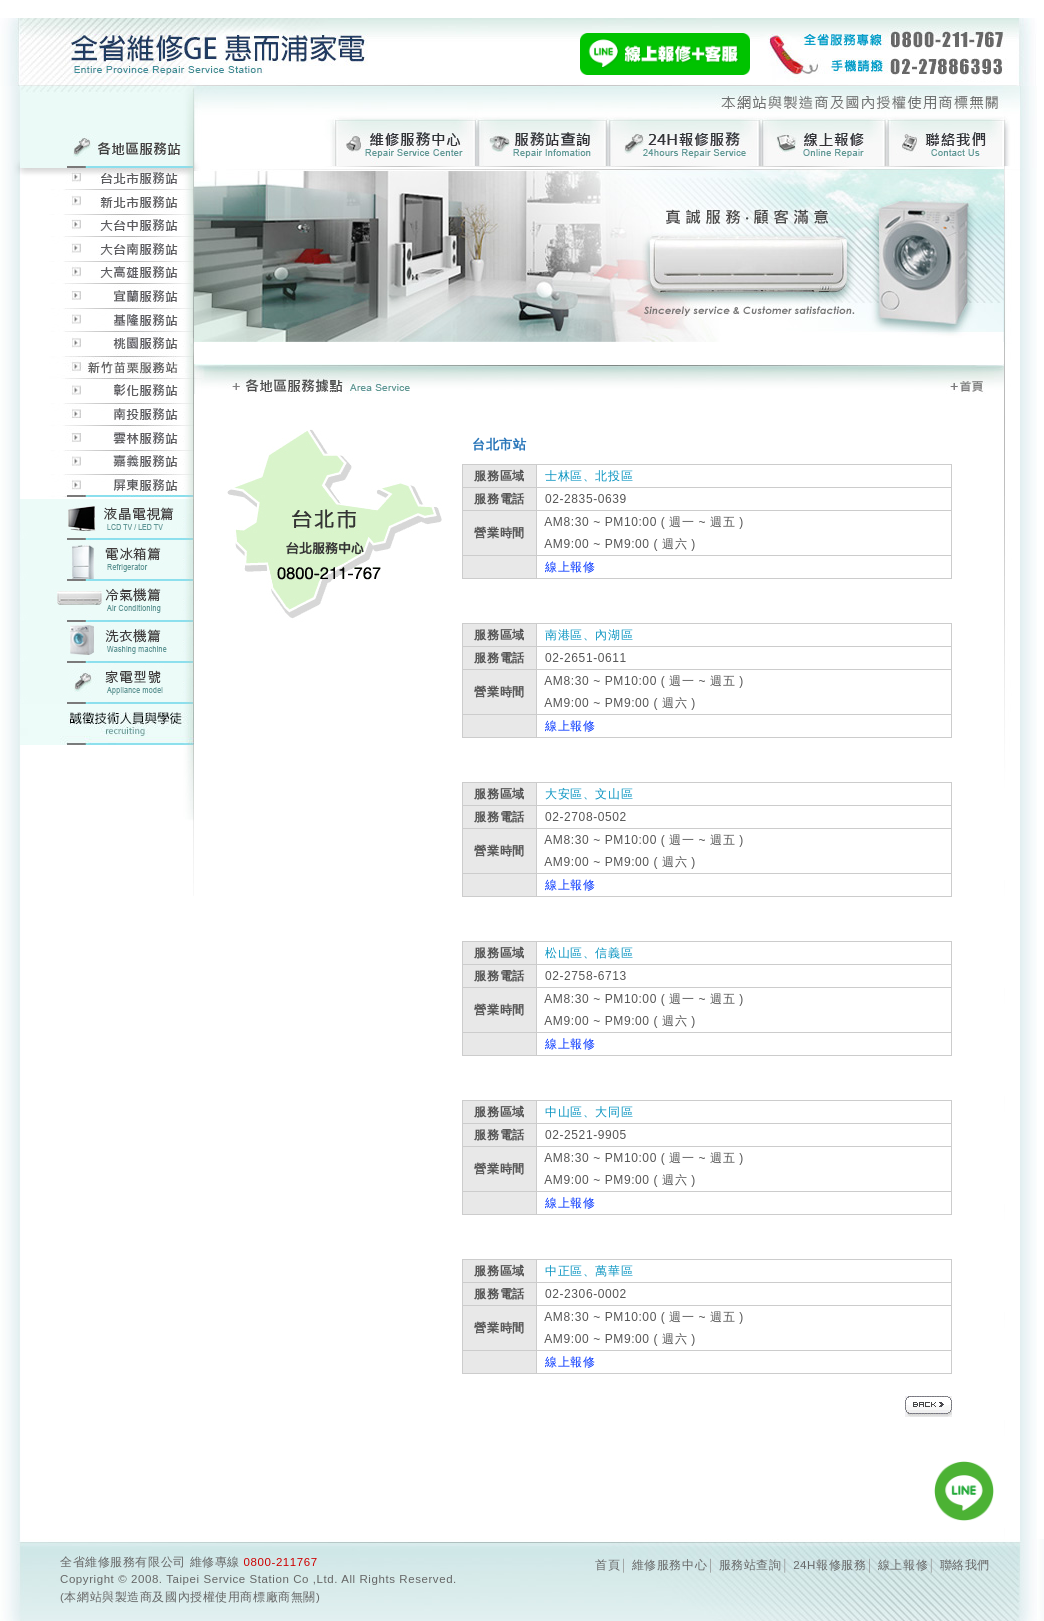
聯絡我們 (965, 1565)
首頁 (607, 1565)
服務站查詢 (750, 1565)
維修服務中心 (669, 1565)
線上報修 (566, 567)
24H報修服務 (829, 1565)
